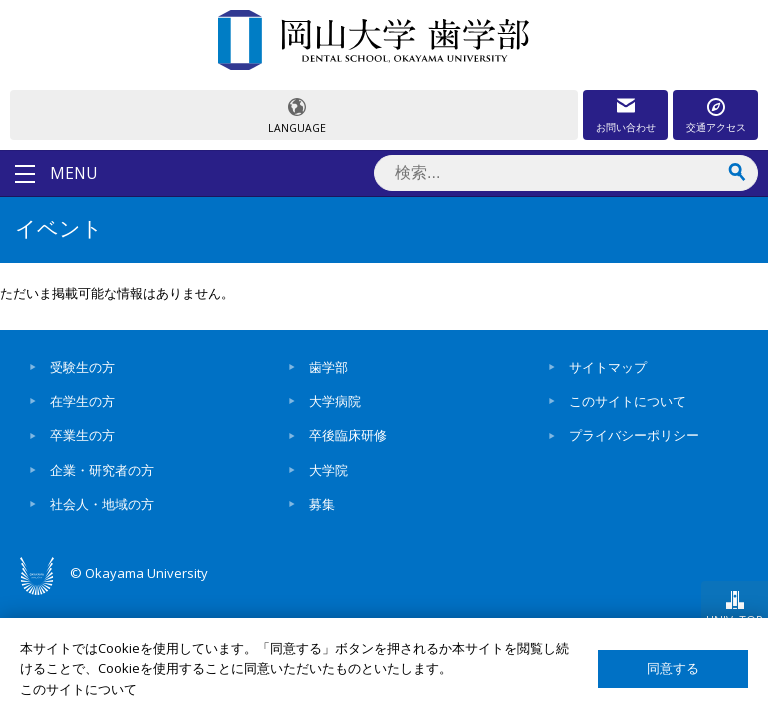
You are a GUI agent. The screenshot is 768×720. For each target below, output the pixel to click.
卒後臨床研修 (348, 435)
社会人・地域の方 (102, 504)
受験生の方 (82, 367)
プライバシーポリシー (634, 435)
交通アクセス (716, 127)
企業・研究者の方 (102, 470)
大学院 (328, 470)
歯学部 (328, 367)
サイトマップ (608, 367)
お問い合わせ (626, 127)
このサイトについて (627, 401)
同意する (673, 668)
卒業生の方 (82, 435)
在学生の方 (82, 401)
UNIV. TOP (734, 620)
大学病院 (335, 401)
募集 (322, 504)
